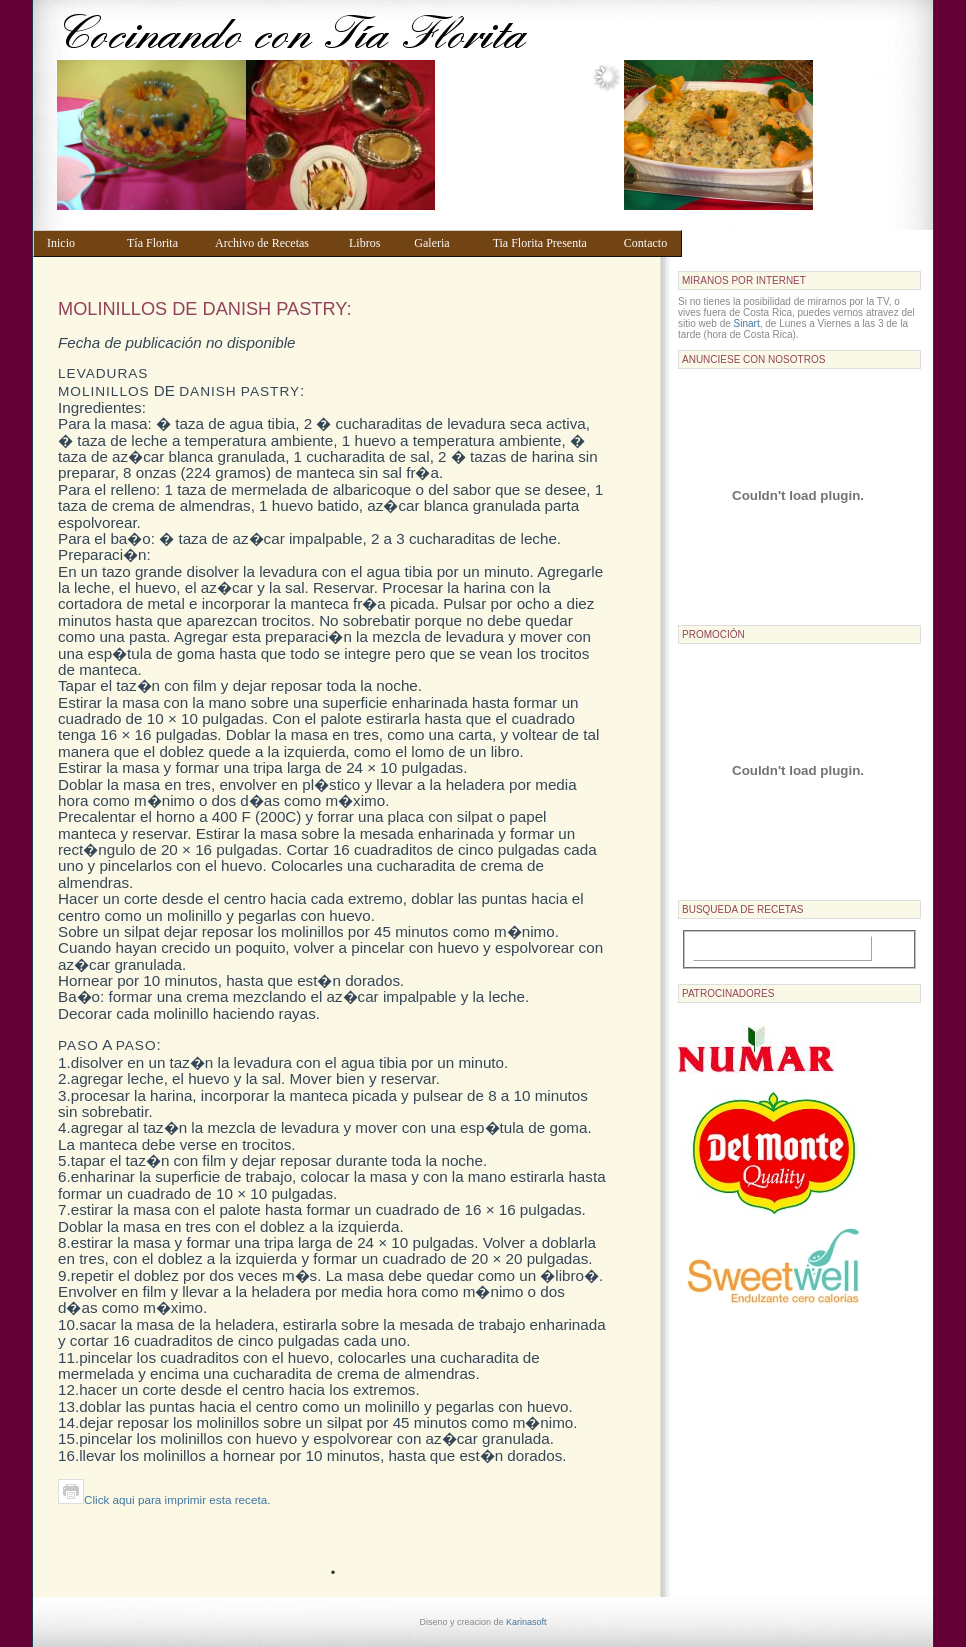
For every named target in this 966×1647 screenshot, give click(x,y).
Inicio (77, 243)
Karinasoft (526, 1622)
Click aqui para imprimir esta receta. (164, 1499)
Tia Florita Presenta (549, 243)
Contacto (648, 243)
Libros (372, 243)
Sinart (747, 323)
